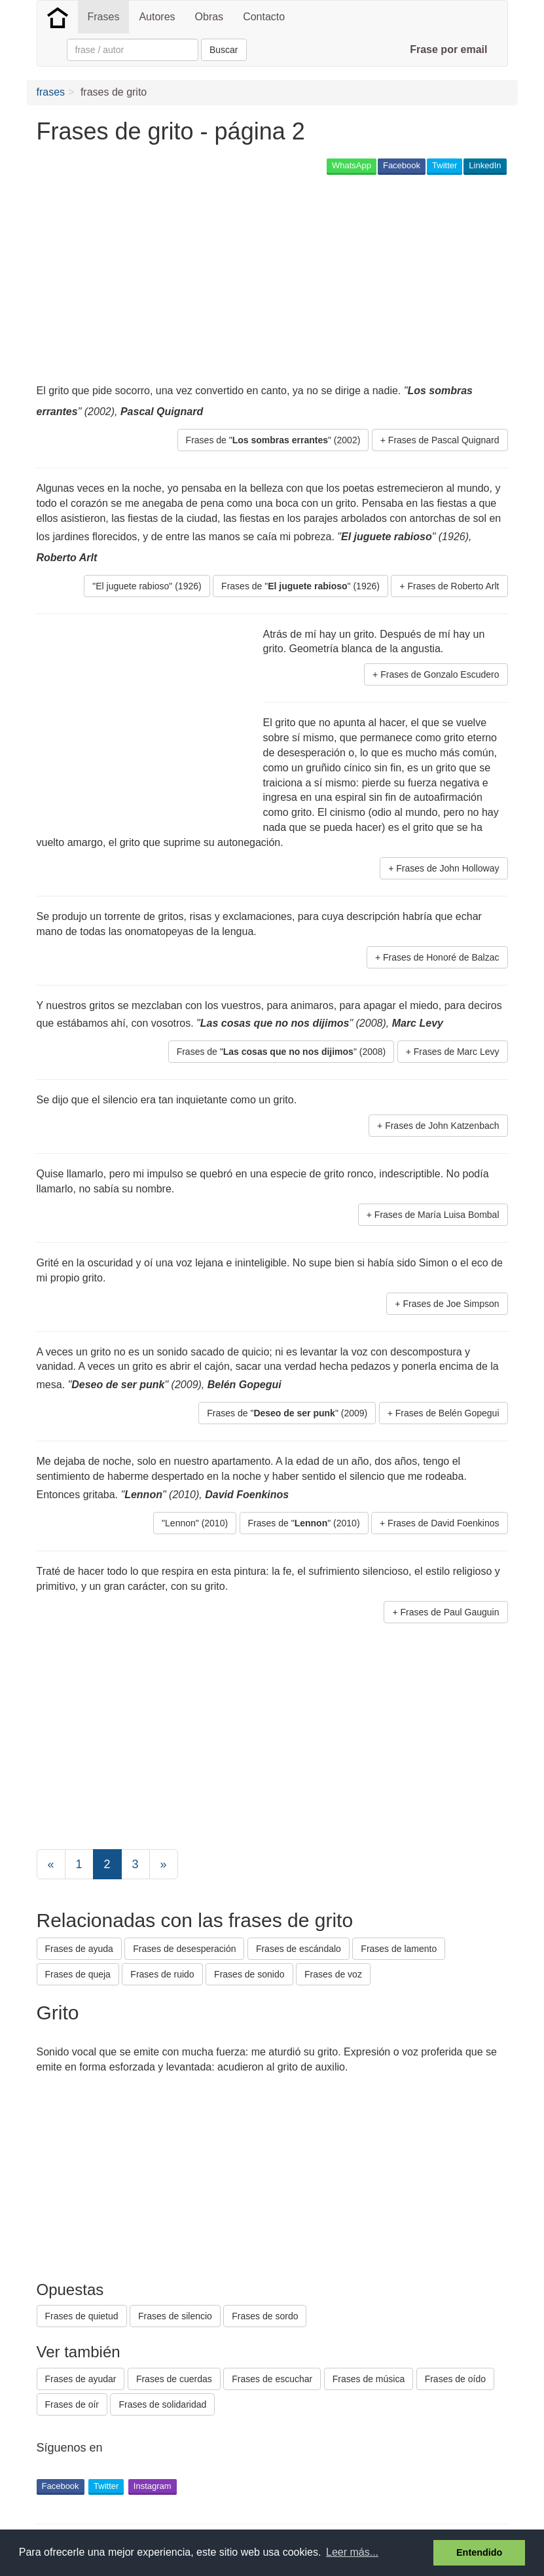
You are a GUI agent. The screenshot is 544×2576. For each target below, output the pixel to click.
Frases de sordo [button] (265, 2316)
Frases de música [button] (369, 2379)
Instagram (153, 2486)
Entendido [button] (479, 2552)
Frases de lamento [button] (399, 1948)
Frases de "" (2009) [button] (287, 1413)
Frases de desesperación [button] (184, 1948)
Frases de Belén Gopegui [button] (447, 1413)
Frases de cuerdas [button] (174, 2379)
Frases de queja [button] (78, 1974)
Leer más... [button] (352, 2552)
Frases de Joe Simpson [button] (451, 1303)
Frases (104, 16)
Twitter (444, 165)
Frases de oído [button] (455, 2379)
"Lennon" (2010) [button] (195, 1523)
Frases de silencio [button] (175, 2316)
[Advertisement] (275, 279)
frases (51, 92)
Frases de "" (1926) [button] (300, 586)
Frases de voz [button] (333, 1974)
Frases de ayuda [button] (79, 1948)
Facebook (401, 165)
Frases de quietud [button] (81, 2316)
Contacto (264, 16)
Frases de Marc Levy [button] (456, 1051)
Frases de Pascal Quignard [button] (443, 440)
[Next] (163, 1864)
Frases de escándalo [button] (298, 1948)
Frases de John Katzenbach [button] (442, 1125)
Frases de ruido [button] (162, 1974)
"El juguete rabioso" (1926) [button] (146, 586)
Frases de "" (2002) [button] (273, 440)
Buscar (223, 50)
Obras (209, 16)
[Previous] (51, 1864)
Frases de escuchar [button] (272, 2379)
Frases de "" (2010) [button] (304, 1523)
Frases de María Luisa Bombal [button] (436, 1214)
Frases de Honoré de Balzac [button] (441, 957)
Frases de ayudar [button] (81, 2379)
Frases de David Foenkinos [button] (443, 1523)
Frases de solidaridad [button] (162, 2404)
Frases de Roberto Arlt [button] (453, 586)
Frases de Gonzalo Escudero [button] (439, 674)
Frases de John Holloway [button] (447, 868)
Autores (157, 16)
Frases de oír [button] (72, 2404)
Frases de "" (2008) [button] (281, 1051)
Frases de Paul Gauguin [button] (450, 1612)
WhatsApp (351, 165)
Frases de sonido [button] (249, 1974)
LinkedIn (485, 165)
